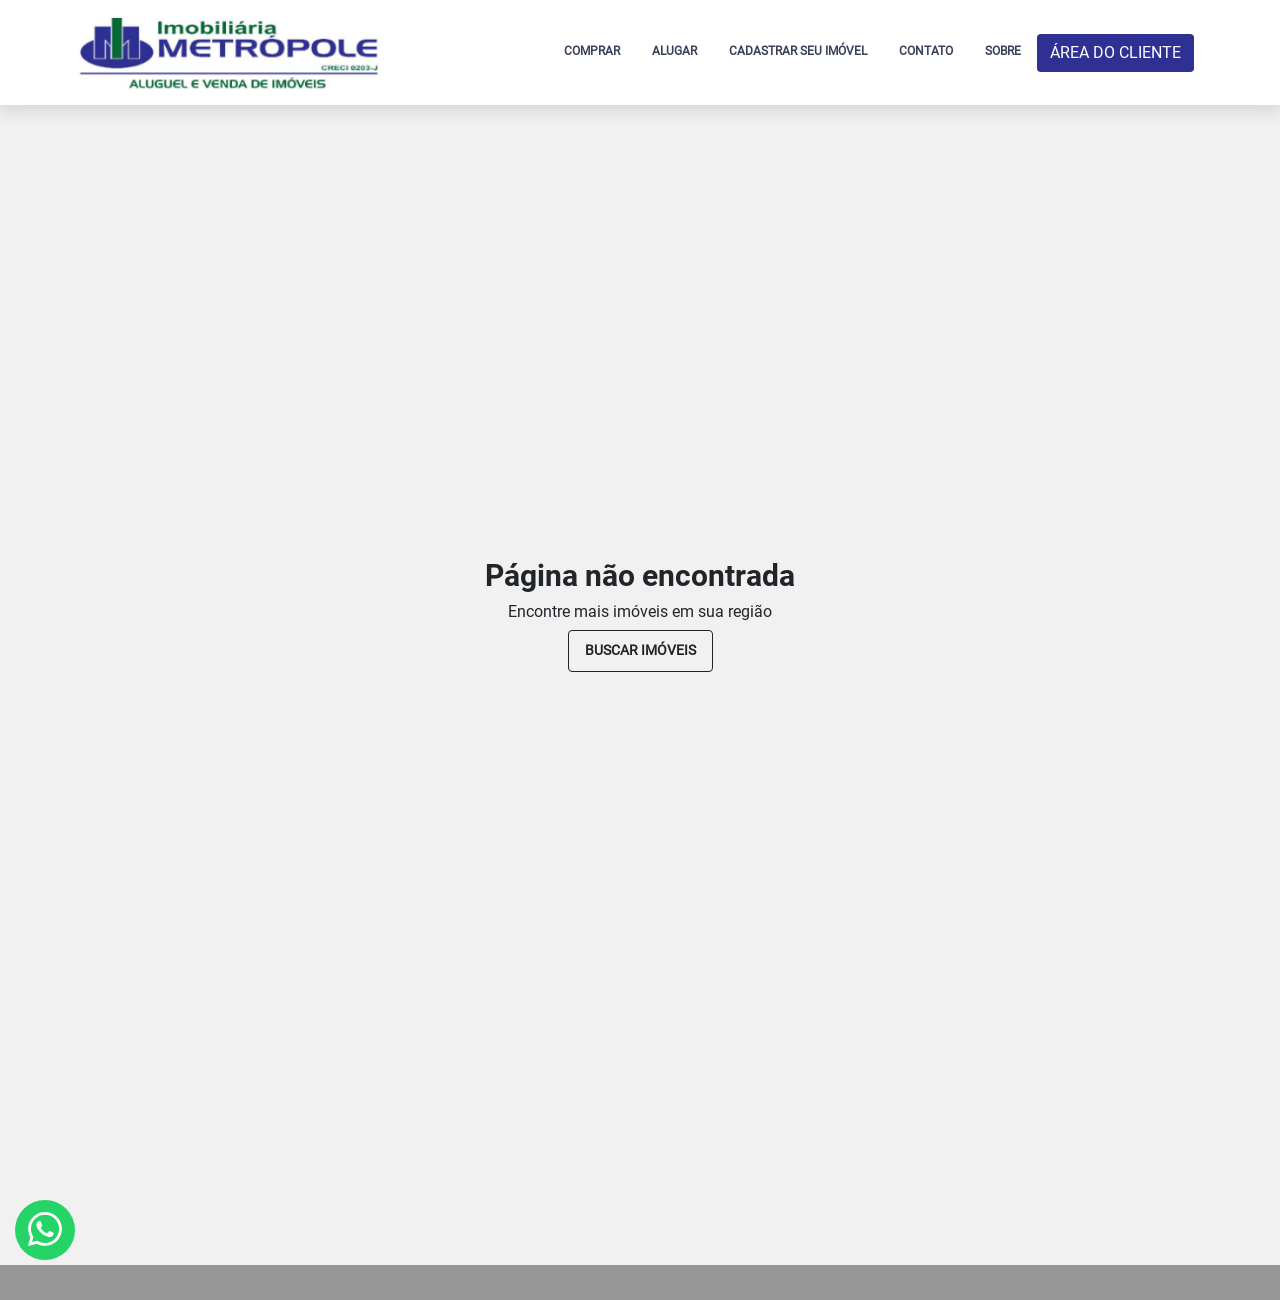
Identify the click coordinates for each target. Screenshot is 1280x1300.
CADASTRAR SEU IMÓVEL (798, 51)
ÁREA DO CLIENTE (1115, 52)
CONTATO (926, 51)
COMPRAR (592, 51)
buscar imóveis (640, 650)
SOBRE (1003, 51)
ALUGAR (674, 51)
